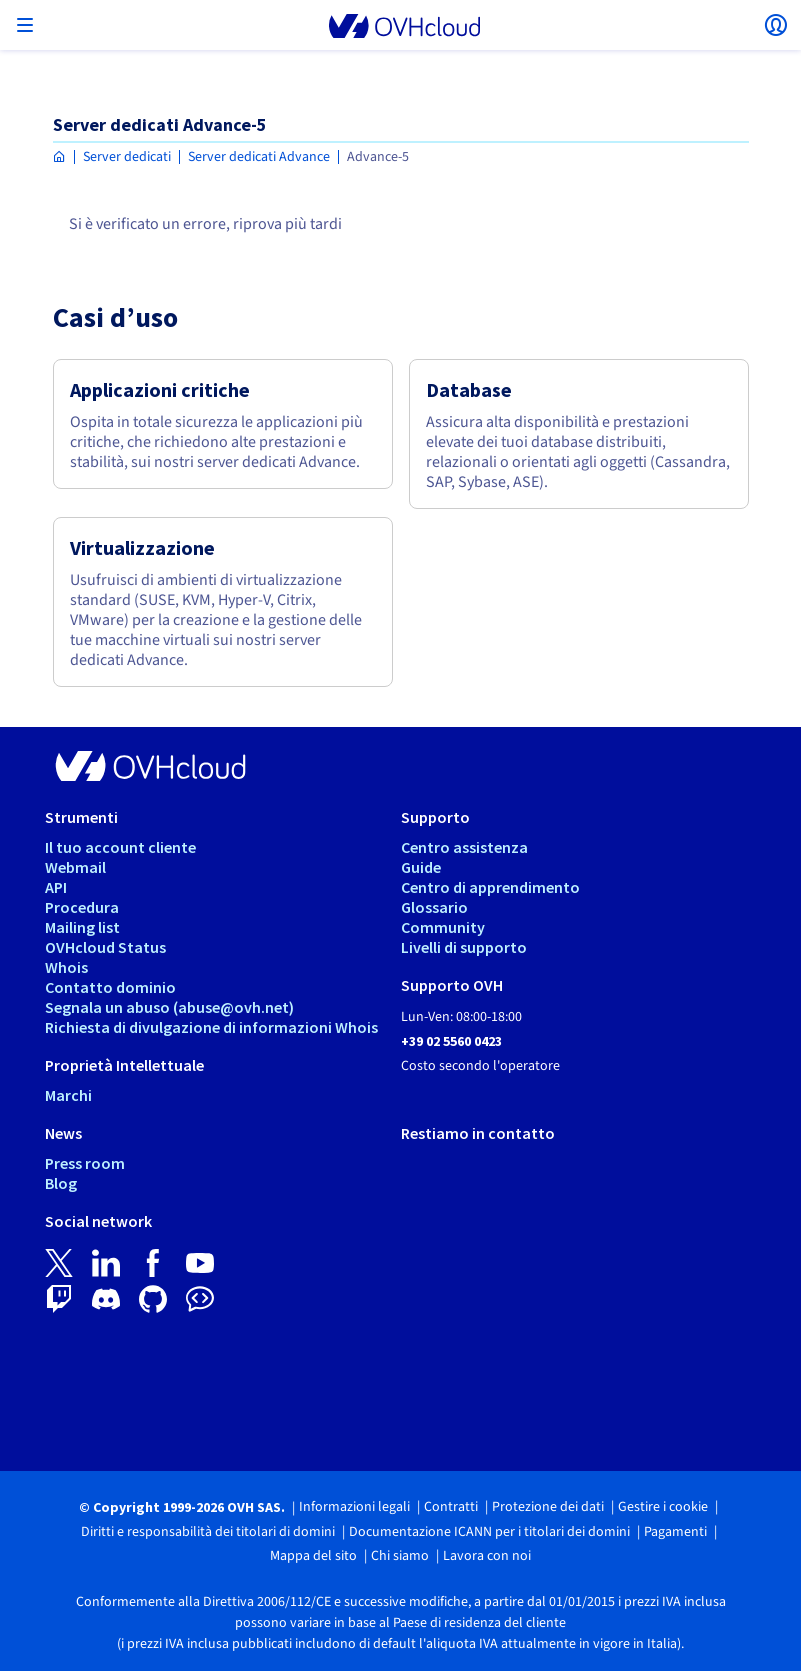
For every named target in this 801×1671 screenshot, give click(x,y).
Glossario (434, 907)
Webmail (75, 867)
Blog (61, 1183)
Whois (66, 967)
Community (443, 927)
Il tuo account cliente (120, 847)
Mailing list (82, 927)
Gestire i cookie (663, 1507)
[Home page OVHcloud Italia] (59, 157)
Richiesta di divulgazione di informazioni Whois (211, 1027)
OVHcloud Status (105, 947)
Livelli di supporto (464, 947)
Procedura (82, 907)
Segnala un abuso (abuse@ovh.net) (169, 1007)
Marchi (68, 1095)
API (56, 887)
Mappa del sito (313, 1556)
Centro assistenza (464, 847)
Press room (85, 1163)
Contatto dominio (110, 987)
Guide (421, 867)
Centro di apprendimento (490, 887)
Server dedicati (127, 157)
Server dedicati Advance (259, 157)
